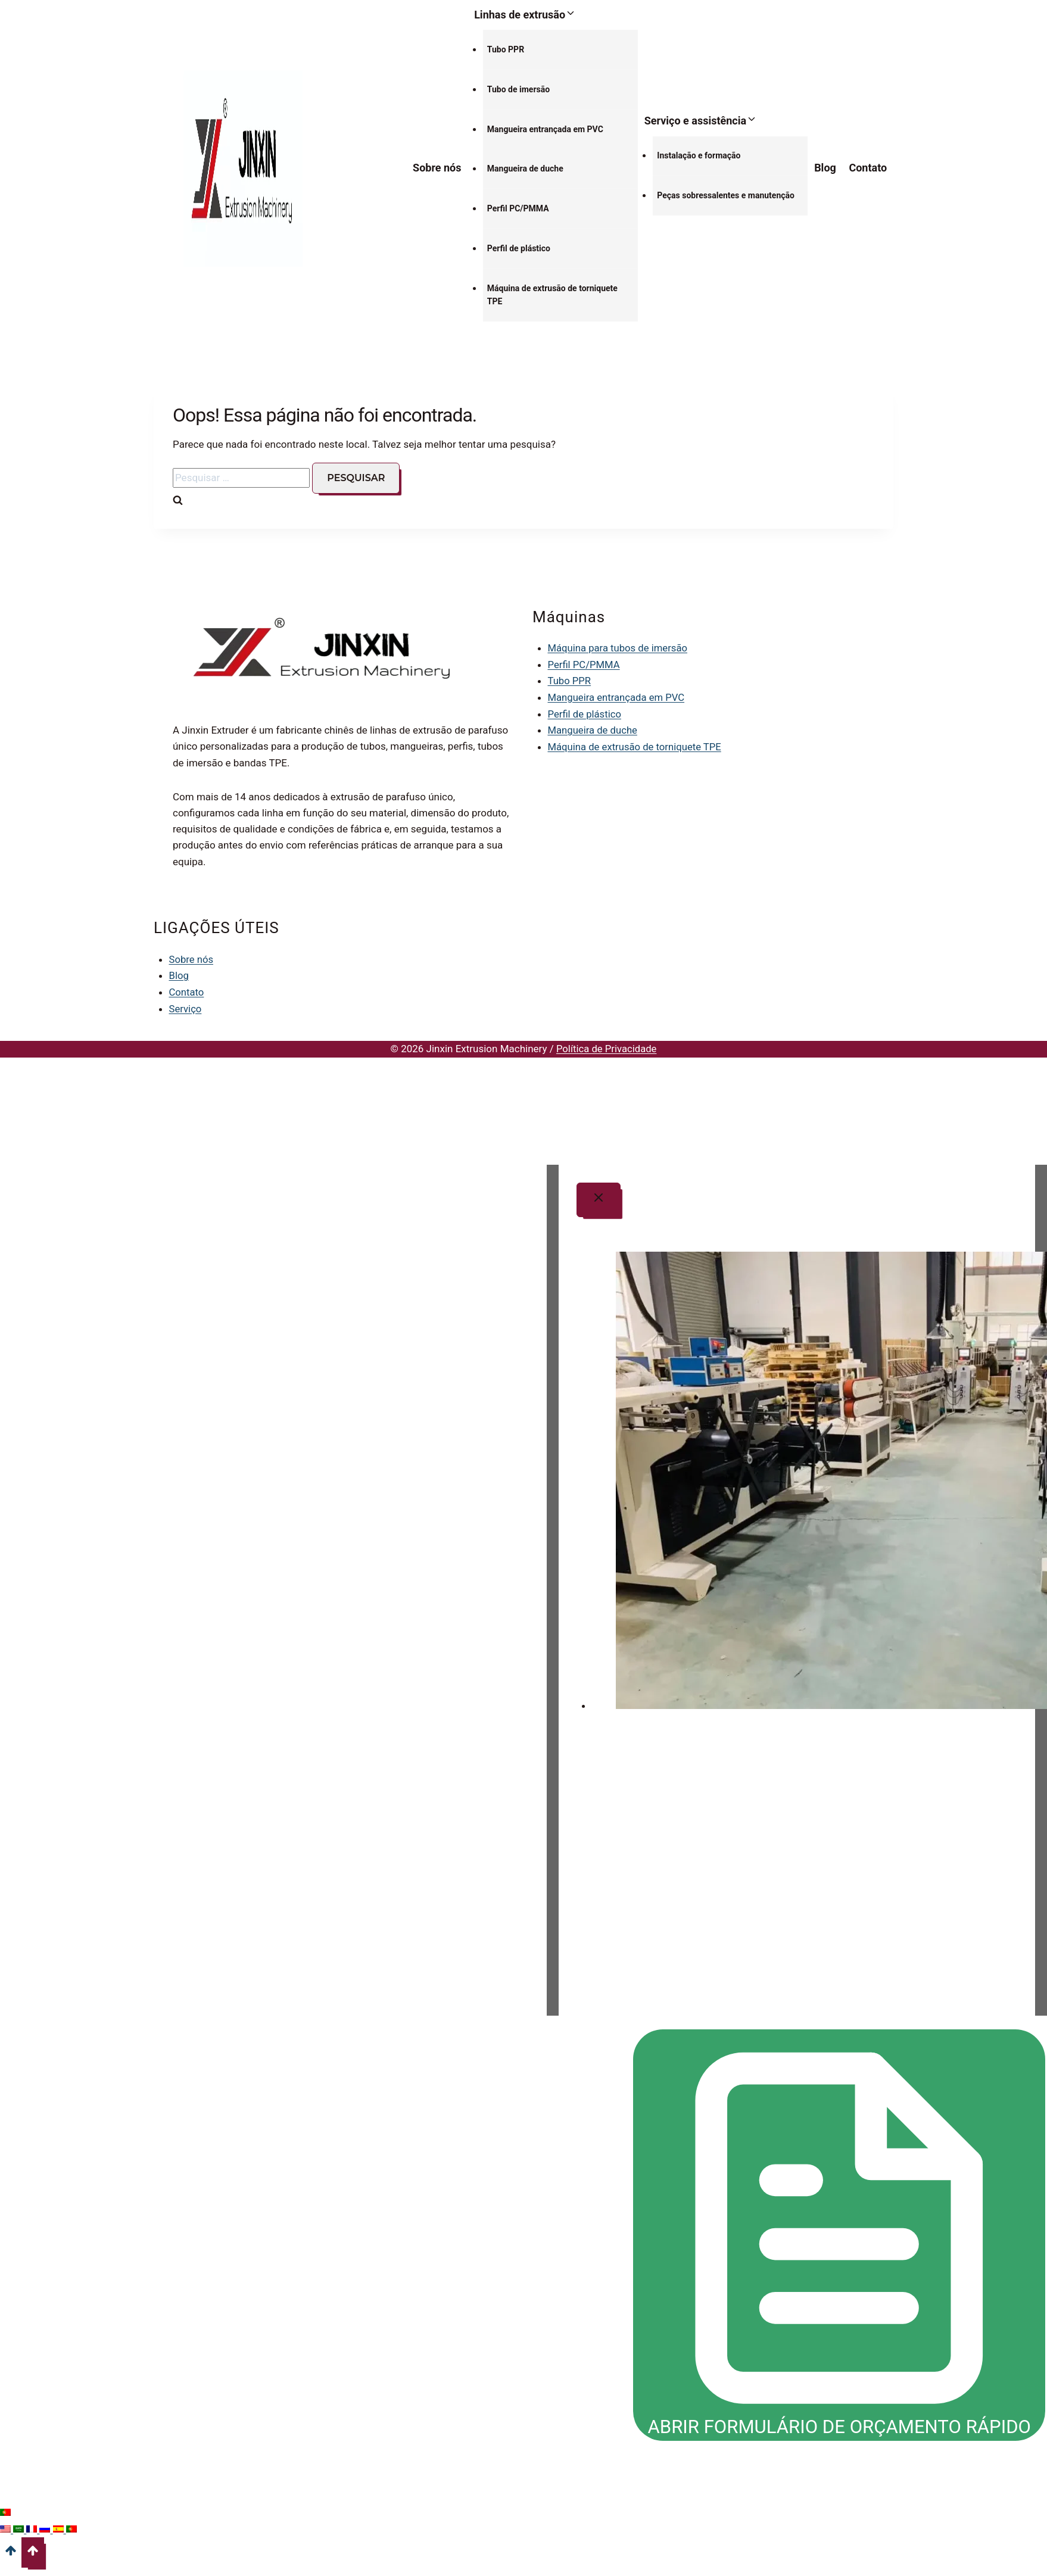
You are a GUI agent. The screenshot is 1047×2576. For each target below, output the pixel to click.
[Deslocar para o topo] (11, 2560)
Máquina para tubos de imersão (619, 648)
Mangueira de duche (525, 168)
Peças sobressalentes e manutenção (725, 195)
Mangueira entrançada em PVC (545, 129)
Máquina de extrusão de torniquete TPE (552, 294)
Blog (825, 167)
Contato (868, 167)
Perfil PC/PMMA (518, 208)
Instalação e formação (698, 155)
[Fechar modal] (599, 1198)
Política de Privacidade (606, 1047)
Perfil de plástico (518, 248)
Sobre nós (437, 167)
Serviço (185, 1007)
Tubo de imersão (518, 89)
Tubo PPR (505, 49)
